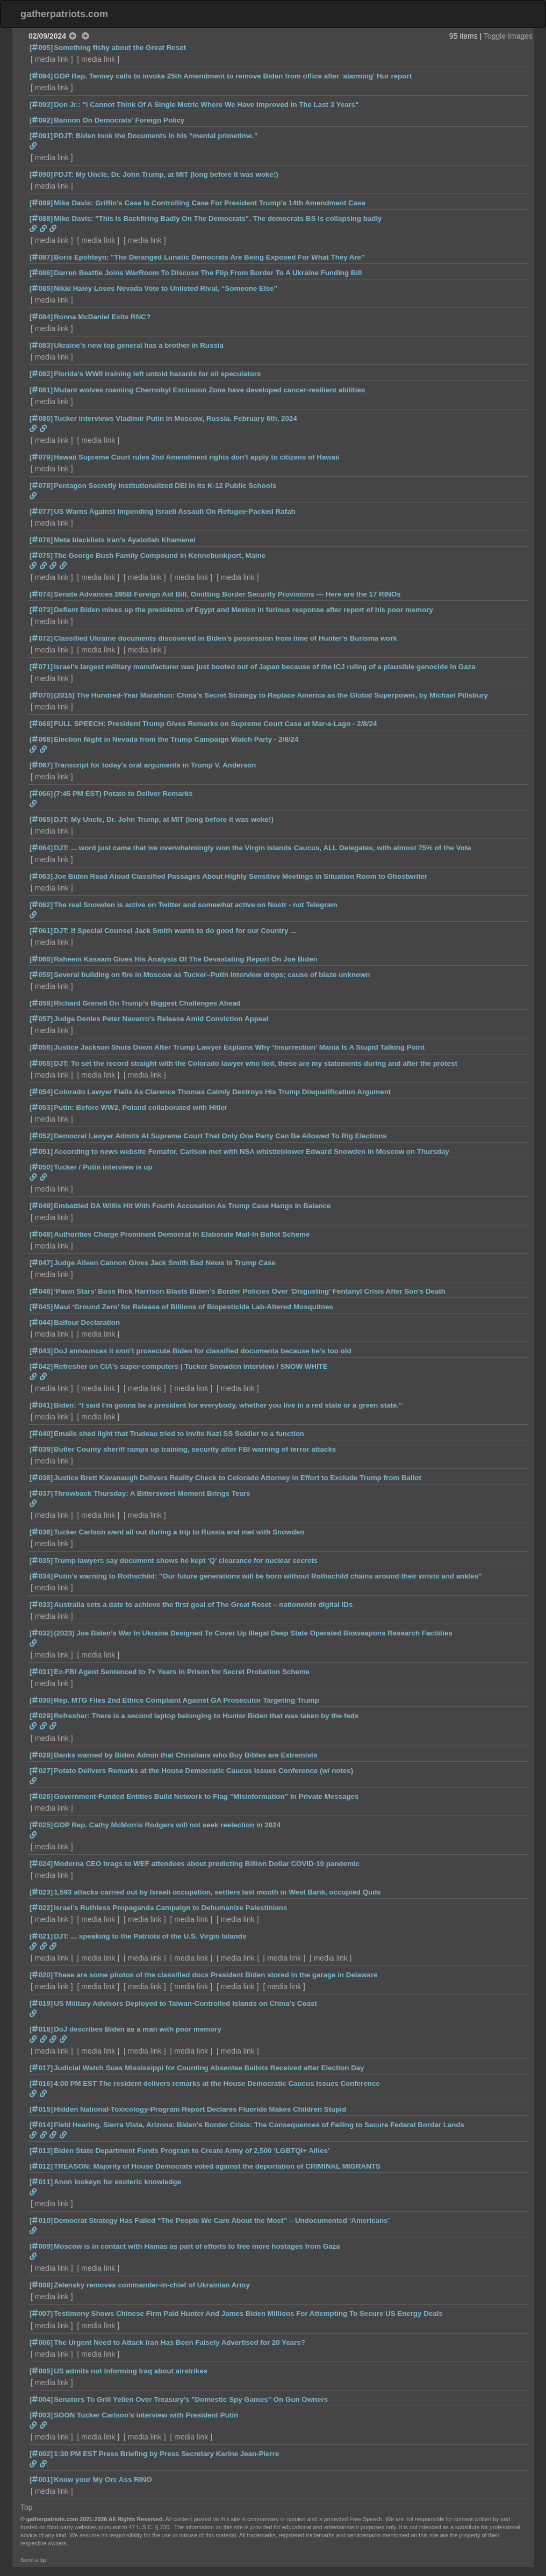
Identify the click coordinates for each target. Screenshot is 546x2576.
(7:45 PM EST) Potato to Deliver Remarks (123, 794)
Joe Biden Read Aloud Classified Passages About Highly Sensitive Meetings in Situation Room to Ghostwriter (240, 876)
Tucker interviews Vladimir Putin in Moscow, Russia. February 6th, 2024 (175, 418)
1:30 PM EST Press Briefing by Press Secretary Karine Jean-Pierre (166, 2454)
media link (52, 59)
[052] (41, 1136)
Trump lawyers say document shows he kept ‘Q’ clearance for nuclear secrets (186, 1560)
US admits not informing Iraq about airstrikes (130, 2371)
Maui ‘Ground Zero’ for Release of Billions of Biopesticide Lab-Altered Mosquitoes (193, 1307)
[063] (41, 876)
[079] (41, 457)
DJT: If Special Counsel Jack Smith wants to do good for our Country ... (175, 931)
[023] (41, 1892)
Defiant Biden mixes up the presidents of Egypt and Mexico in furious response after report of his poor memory (243, 610)
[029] (41, 1716)
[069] (41, 724)
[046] (41, 1291)
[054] (41, 1092)
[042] (41, 1366)
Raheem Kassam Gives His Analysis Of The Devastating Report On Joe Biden (186, 959)
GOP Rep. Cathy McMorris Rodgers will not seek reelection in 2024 (167, 1825)
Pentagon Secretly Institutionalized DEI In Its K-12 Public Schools (165, 486)
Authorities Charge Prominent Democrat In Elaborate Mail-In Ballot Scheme (182, 1234)
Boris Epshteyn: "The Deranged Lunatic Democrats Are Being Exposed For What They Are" (209, 257)
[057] (41, 1019)
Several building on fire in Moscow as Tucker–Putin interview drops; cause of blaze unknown (212, 975)
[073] (41, 610)
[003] (41, 2415)
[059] (41, 975)
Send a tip (33, 2560)
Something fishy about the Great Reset (120, 48)
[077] (41, 511)
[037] (41, 1493)
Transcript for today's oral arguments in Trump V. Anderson (155, 765)
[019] (41, 2003)
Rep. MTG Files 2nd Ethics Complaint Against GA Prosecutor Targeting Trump (186, 1700)
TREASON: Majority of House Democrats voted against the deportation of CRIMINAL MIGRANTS (217, 2166)
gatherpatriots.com (64, 14)
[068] (41, 739)
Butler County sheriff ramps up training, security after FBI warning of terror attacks (195, 1449)
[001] (41, 2479)
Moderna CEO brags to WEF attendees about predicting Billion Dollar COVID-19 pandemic (207, 1864)
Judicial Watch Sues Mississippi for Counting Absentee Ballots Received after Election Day (209, 2068)
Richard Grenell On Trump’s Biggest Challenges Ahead (147, 1003)
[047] (41, 1263)
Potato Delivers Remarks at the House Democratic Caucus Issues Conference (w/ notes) (203, 1771)
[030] (41, 1700)
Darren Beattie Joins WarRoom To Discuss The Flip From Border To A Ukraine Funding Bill (208, 273)
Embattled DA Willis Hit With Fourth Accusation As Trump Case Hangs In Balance (192, 1206)
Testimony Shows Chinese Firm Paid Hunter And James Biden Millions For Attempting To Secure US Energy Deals (248, 2313)
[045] (41, 1307)
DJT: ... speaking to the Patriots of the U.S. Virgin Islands (150, 1936)
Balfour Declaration (87, 1322)
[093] (41, 105)
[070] (41, 695)
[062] (41, 905)
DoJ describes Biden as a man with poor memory (137, 2029)
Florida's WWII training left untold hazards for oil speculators (157, 374)
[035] (41, 1560)
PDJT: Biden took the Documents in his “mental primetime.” (155, 136)
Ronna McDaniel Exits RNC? (102, 317)
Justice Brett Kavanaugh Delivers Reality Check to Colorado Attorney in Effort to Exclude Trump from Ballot (237, 1478)
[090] (41, 174)
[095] (41, 48)
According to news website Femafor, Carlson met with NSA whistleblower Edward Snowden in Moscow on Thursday (251, 1151)
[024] (41, 1864)
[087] (41, 257)
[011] (41, 2182)
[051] (41, 1151)
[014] (41, 2125)
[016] (41, 2083)
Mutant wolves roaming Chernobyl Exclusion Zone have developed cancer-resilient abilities (209, 390)
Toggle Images (508, 36)
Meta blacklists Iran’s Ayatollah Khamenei (125, 540)
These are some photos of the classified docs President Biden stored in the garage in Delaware (215, 1975)
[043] (41, 1351)
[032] (41, 1633)
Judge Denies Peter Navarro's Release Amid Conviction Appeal (161, 1019)
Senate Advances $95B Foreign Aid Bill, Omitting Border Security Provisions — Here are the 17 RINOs (227, 594)
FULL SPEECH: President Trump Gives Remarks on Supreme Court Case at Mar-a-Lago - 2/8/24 (215, 724)
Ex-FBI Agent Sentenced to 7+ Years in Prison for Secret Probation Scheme (182, 1672)
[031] (41, 1672)
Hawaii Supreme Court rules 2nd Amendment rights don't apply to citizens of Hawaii (196, 457)
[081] (41, 390)
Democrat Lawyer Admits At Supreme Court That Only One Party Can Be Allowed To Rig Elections (220, 1136)
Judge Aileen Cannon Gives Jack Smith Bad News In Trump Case (165, 1263)
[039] (41, 1449)
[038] (41, 1478)
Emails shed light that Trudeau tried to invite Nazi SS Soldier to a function (179, 1434)
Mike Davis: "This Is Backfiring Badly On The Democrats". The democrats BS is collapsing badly (218, 218)
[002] (41, 2454)
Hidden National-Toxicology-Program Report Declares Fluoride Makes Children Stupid (200, 2109)
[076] (41, 540)
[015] (41, 2109)
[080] (41, 418)
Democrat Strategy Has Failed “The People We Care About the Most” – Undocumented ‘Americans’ (222, 2220)
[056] (41, 1047)
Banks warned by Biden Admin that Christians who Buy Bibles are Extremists (186, 1755)
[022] (41, 1908)
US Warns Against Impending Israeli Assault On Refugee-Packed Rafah (175, 511)
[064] (41, 848)
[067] (41, 765)
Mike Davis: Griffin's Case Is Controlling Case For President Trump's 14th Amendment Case (209, 203)
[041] (41, 1405)
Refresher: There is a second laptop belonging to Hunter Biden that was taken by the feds (206, 1716)
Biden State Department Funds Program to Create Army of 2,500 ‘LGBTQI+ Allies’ (191, 2151)
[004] (41, 2399)
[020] (41, 1975)
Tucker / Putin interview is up (103, 1167)
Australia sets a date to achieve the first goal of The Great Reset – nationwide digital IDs (203, 1605)
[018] (41, 2029)
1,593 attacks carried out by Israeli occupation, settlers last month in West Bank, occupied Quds (217, 1892)
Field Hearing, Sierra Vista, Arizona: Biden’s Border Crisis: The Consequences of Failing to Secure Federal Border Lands (259, 2125)
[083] (41, 345)
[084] (41, 317)
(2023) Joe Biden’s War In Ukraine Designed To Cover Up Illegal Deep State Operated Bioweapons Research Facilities (253, 1633)
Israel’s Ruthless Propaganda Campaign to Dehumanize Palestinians (170, 1908)
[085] (41, 288)
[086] (41, 273)
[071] (41, 667)
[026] (41, 1796)
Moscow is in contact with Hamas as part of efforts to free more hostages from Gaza (197, 2246)
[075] (41, 555)
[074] (41, 594)
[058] (41, 1003)
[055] (41, 1063)
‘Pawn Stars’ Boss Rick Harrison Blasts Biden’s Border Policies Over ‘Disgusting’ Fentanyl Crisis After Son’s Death (250, 1291)
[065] (41, 819)
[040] (41, 1434)
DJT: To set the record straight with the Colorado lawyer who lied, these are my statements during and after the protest (255, 1063)
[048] (41, 1234)
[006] (41, 2342)
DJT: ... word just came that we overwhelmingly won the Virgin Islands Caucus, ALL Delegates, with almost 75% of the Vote (262, 848)
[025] (41, 1825)
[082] (41, 374)
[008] (41, 2285)
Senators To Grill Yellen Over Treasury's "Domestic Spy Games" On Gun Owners (191, 2399)
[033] (41, 1605)
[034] (41, 1576)
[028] (41, 1755)
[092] (41, 120)
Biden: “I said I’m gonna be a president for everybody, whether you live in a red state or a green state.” (228, 1405)
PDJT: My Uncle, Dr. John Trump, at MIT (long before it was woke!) (166, 174)
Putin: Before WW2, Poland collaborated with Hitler (140, 1107)
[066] (41, 794)
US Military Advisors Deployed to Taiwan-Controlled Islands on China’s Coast (185, 2003)
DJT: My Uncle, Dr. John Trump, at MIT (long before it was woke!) (164, 819)
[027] (41, 1771)
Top (26, 2507)
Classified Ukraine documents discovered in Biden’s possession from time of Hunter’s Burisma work (225, 638)
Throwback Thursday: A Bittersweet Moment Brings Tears (152, 1493)
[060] (41, 959)
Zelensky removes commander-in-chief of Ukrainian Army (152, 2285)
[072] (41, 638)
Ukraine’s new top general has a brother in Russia (139, 345)
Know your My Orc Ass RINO (103, 2479)
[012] (41, 2166)
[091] (41, 136)
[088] (41, 218)
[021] (41, 1936)
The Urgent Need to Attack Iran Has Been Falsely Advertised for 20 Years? (179, 2342)
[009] (41, 2246)
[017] (41, 2068)
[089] (41, 203)
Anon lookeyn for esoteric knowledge (117, 2182)
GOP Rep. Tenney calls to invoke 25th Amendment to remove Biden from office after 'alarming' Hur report (233, 76)
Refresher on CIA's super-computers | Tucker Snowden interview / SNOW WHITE (191, 1366)
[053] (41, 1107)
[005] (41, 2371)
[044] (41, 1322)
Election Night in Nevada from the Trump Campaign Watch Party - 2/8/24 (176, 739)
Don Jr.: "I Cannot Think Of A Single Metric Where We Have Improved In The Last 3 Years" (206, 105)
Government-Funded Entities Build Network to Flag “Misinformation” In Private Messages (206, 1796)
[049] (41, 1206)
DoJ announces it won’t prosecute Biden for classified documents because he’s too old (202, 1351)
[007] (41, 2313)
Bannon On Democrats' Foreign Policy (119, 120)
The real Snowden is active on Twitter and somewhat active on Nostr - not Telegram (195, 905)
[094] (41, 76)
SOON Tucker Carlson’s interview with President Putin (146, 2415)
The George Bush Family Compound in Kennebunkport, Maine (159, 555)
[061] (41, 931)
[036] (41, 1532)
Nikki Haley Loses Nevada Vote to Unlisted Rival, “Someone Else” (165, 288)
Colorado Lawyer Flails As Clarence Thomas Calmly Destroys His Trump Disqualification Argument (222, 1092)
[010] (41, 2220)
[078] (41, 486)
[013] (41, 2151)
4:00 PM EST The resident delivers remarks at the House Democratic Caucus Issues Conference (217, 2083)
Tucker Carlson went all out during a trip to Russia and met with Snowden (179, 1532)
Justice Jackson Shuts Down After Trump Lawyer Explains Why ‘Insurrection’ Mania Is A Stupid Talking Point (239, 1047)
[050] (41, 1167)
